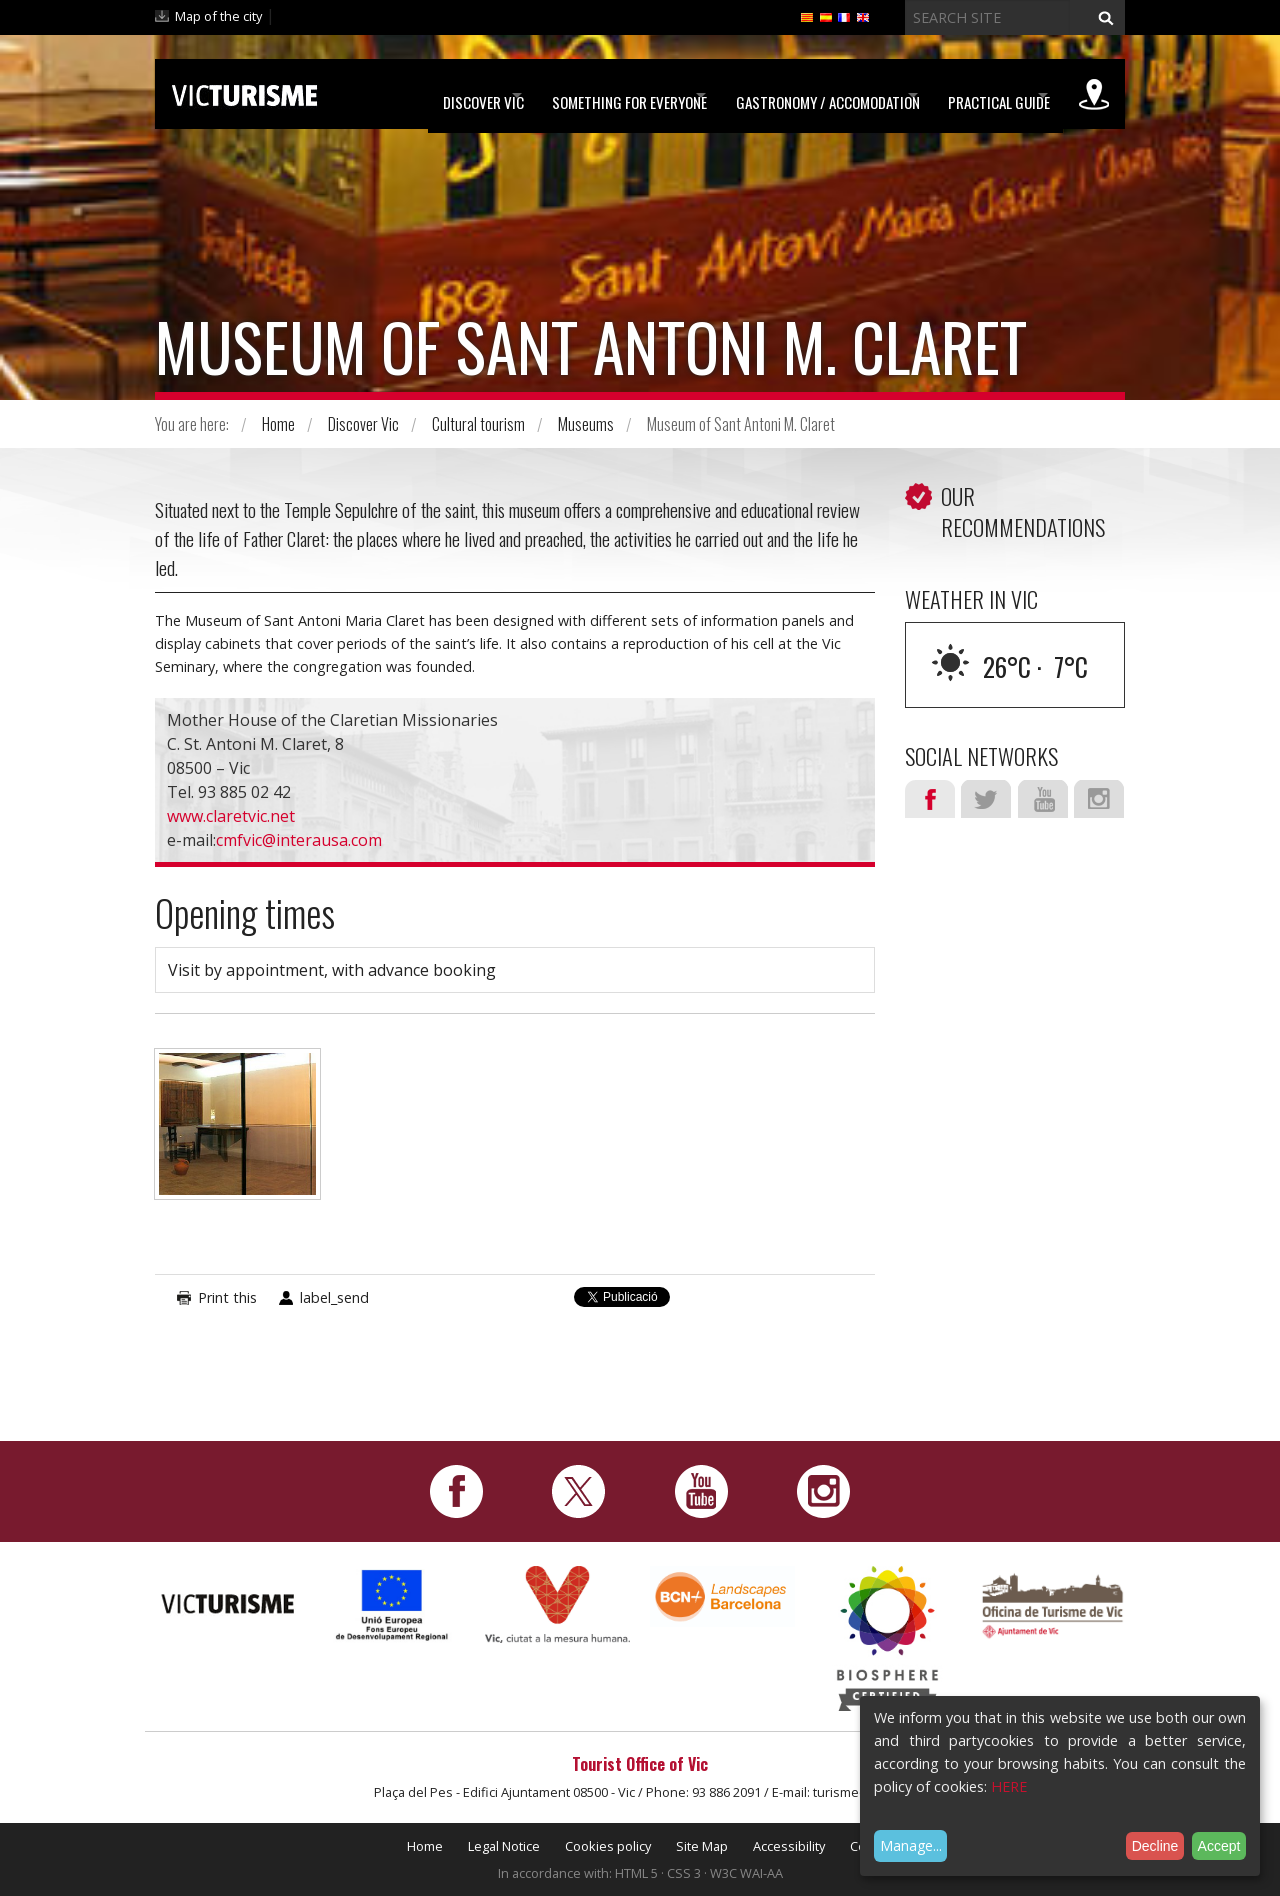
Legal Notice (504, 1846)
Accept (1219, 1846)
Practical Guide (977, 95)
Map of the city (218, 16)
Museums (586, 424)
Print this (227, 1297)
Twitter (986, 799)
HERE (1009, 1786)
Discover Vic (396, 95)
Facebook (930, 799)
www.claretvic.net (231, 816)
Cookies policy (608, 1846)
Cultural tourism (478, 424)
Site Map (702, 1846)
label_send (334, 1297)
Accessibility (789, 1846)
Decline (1155, 1846)
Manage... (911, 1845)
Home (278, 424)
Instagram (1099, 799)
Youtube (1043, 799)
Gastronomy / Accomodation (784, 95)
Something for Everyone (564, 95)
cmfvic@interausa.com (299, 840)
